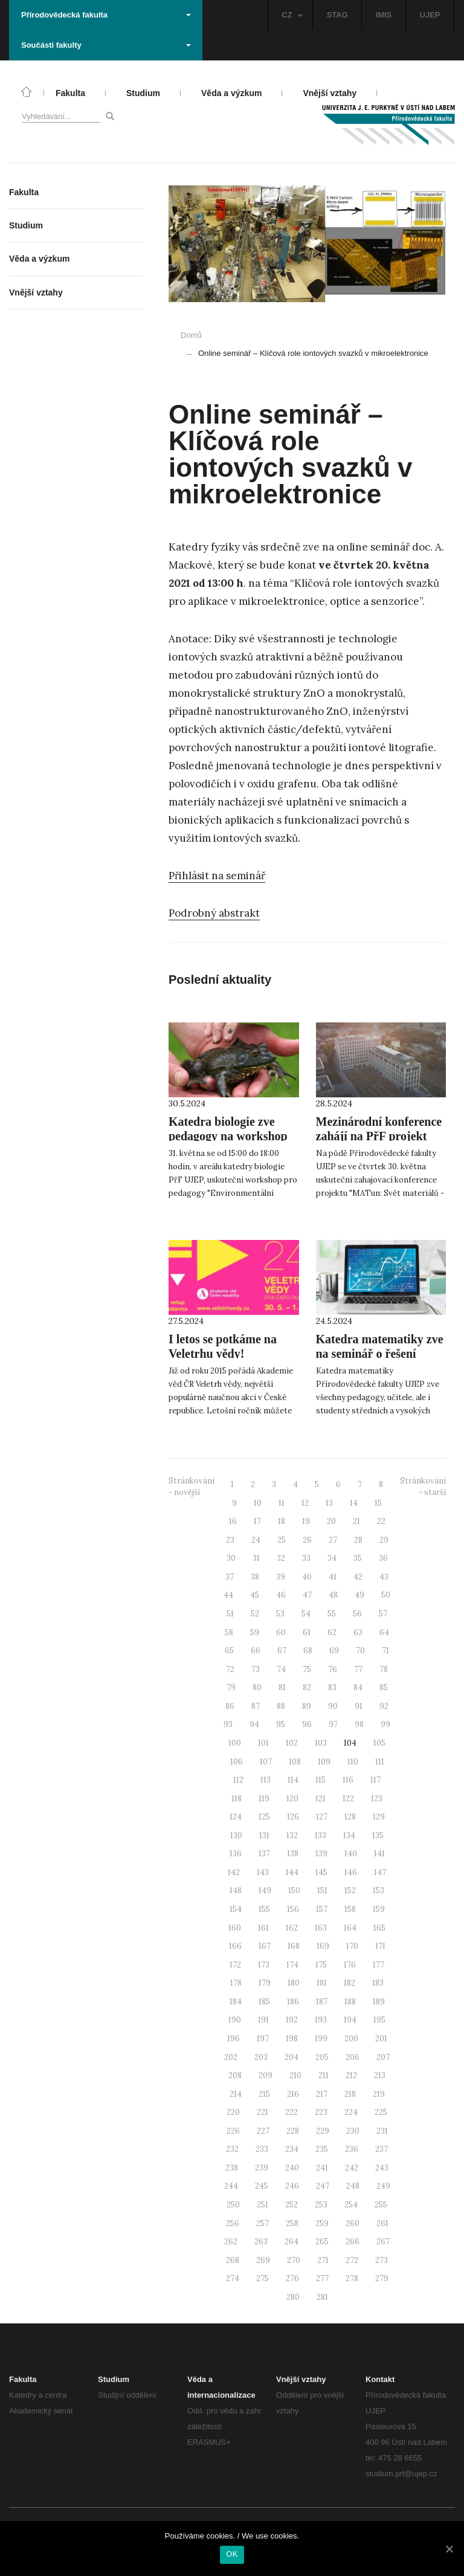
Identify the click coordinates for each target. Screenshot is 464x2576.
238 (231, 2168)
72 (230, 1669)
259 (322, 2223)
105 (379, 1743)
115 (320, 1780)
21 (356, 1521)
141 (379, 1853)
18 (281, 1521)
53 (280, 1614)
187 (321, 2002)
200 (351, 2038)
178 (236, 1983)
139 (321, 1853)
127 (321, 1817)
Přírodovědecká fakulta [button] (106, 14)
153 (378, 1890)
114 (293, 1780)
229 (322, 2131)
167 (265, 1946)
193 (321, 2020)
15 (378, 1503)
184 (236, 2002)
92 (383, 1706)
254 (351, 2205)
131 (264, 1835)
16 (233, 1521)
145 (321, 1872)
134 (349, 1835)
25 (281, 1540)
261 (382, 2223)
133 (320, 1835)
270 (293, 2260)
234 (291, 2149)
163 (321, 1928)
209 (265, 2075)
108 (295, 1762)
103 (321, 1743)
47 (307, 1595)
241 (322, 2168)
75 (307, 1669)
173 (263, 1965)
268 (232, 2260)
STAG (337, 14)
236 (351, 2149)
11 (282, 1503)
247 (322, 2186)
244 (231, 2186)
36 (383, 1558)
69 (334, 1650)
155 (264, 1909)
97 (333, 1724)
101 (263, 1743)
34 (332, 1558)
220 (233, 2112)
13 (329, 1503)
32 (281, 1558)
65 (229, 1650)
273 (381, 2260)
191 (263, 2020)
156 (293, 1909)
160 (234, 1928)
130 (236, 1835)
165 (379, 1928)
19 (306, 1521)
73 (255, 1669)
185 (264, 2002)
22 (381, 1521)
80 (257, 1687)
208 (235, 2075)
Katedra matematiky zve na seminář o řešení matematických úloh (379, 1353)
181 (322, 1983)
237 (381, 2149)
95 (280, 1724)
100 (234, 1743)
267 (383, 2241)
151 (322, 1890)
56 (357, 1614)
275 (262, 2278)
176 (350, 1965)
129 (379, 1817)
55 (331, 1614)
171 (380, 1946)
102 (292, 1743)
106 (236, 1762)
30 (231, 1558)
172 (235, 1965)
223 (321, 2112)
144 (292, 1872)
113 (265, 1780)
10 (258, 1503)
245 (261, 2186)
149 (265, 1890)
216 (293, 2094)
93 (228, 1724)
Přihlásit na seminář (217, 875)
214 (236, 2094)
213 (379, 2075)
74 (281, 1669)
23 (230, 1540)
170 (352, 1946)
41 (333, 1577)
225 (381, 2112)
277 (322, 2278)
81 (282, 1687)
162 (292, 1928)
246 (292, 2186)
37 (229, 1577)
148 (236, 1890)
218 (350, 2094)
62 (332, 1632)
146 (350, 1872)
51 (230, 1614)
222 (291, 2112)
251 (262, 2205)
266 (352, 2241)
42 (357, 1577)
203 (261, 2057)
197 (263, 2038)
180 (294, 1983)
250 (233, 2205)
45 (254, 1595)
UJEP (430, 14)
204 (291, 2057)
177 (378, 1965)
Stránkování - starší (423, 1486)
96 (307, 1724)
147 (380, 1872)
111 (379, 1762)
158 (350, 1909)
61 (307, 1632)
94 (254, 1724)
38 (255, 1577)
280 (293, 2297)
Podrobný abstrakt (214, 913)
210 (295, 2075)
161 (263, 1928)
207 (383, 2057)
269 (263, 2260)
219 (379, 2094)
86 (229, 1706)
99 (385, 1724)
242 (351, 2168)
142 (234, 1872)
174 (292, 1965)
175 (321, 1965)
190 (234, 2020)
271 (323, 2260)
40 (307, 1577)
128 (350, 1817)
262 (230, 2241)
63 (357, 1632)
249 (383, 2186)
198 (292, 2038)
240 (292, 2168)
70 (360, 1650)
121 (320, 1798)
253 (321, 2205)
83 (332, 1687)
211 (323, 2075)
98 (359, 1724)
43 (383, 1577)
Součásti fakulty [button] (106, 45)
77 (358, 1669)
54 (306, 1614)
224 (351, 2112)
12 (305, 1503)
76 (332, 1669)
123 (376, 1798)
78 (383, 1669)
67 (281, 1650)
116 (348, 1780)
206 (352, 2057)
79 (231, 1687)
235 (321, 2149)
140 (350, 1853)
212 (351, 2075)
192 (292, 2020)
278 (352, 2278)
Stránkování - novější (191, 1486)
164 (350, 1928)
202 (230, 2057)
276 (292, 2278)
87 (255, 1706)
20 (331, 1521)
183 (378, 1983)
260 (352, 2223)
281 (322, 2297)
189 (379, 2002)
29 (383, 1540)
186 (293, 2002)
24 (255, 1540)
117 (375, 1780)
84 (357, 1687)
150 (294, 1890)
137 (264, 1853)
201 (381, 2038)
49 (359, 1595)
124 (236, 1817)
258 (292, 2223)
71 (385, 1650)
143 (263, 1872)
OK (231, 2553)
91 (358, 1706)
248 (352, 2186)
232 (232, 2149)
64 (384, 1632)
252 (291, 2205)
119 (264, 1798)
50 (385, 1595)
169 (323, 1946)
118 (236, 1798)
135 (378, 1835)
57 (383, 1614)
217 (321, 2094)
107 (266, 1762)
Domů (191, 335)
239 (261, 2168)
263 (261, 2241)
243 (381, 2168)
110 (352, 1762)
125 (264, 1817)
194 (350, 2020)
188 (350, 2002)
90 (333, 1706)
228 (292, 2131)
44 (228, 1595)
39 (280, 1577)
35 (357, 1558)
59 (254, 1632)
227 (263, 2131)
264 (291, 2241)
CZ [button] (292, 14)
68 (307, 1650)
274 (232, 2278)
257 (262, 2223)
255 (381, 2205)
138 (292, 1853)
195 (379, 2020)
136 (236, 1853)
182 (349, 1983)
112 (238, 1780)
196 (233, 2038)
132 (292, 1835)
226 (233, 2131)
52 (255, 1614)
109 (324, 1762)
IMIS (384, 14)
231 (382, 2131)
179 (265, 1983)
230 (352, 2131)
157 (321, 1909)
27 (333, 1540)
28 (358, 1540)
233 (262, 2149)
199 (321, 2038)
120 (292, 1798)
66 (255, 1650)
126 (293, 1817)
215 (264, 2094)
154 (236, 1909)
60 (281, 1632)
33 (306, 1558)
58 (229, 1632)
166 (235, 1946)
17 (257, 1521)
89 (306, 1706)
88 (281, 1706)
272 (352, 2260)
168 (294, 1946)
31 (256, 1558)
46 (281, 1595)
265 (322, 2241)
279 (381, 2278)
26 (307, 1540)
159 (379, 1909)
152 (350, 1890)
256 (232, 2223)
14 (354, 1503)
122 (348, 1798)
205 (322, 2057)
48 (333, 1595)
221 (262, 2112)
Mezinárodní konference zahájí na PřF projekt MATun (379, 1136)
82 (307, 1687)
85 (383, 1687)
